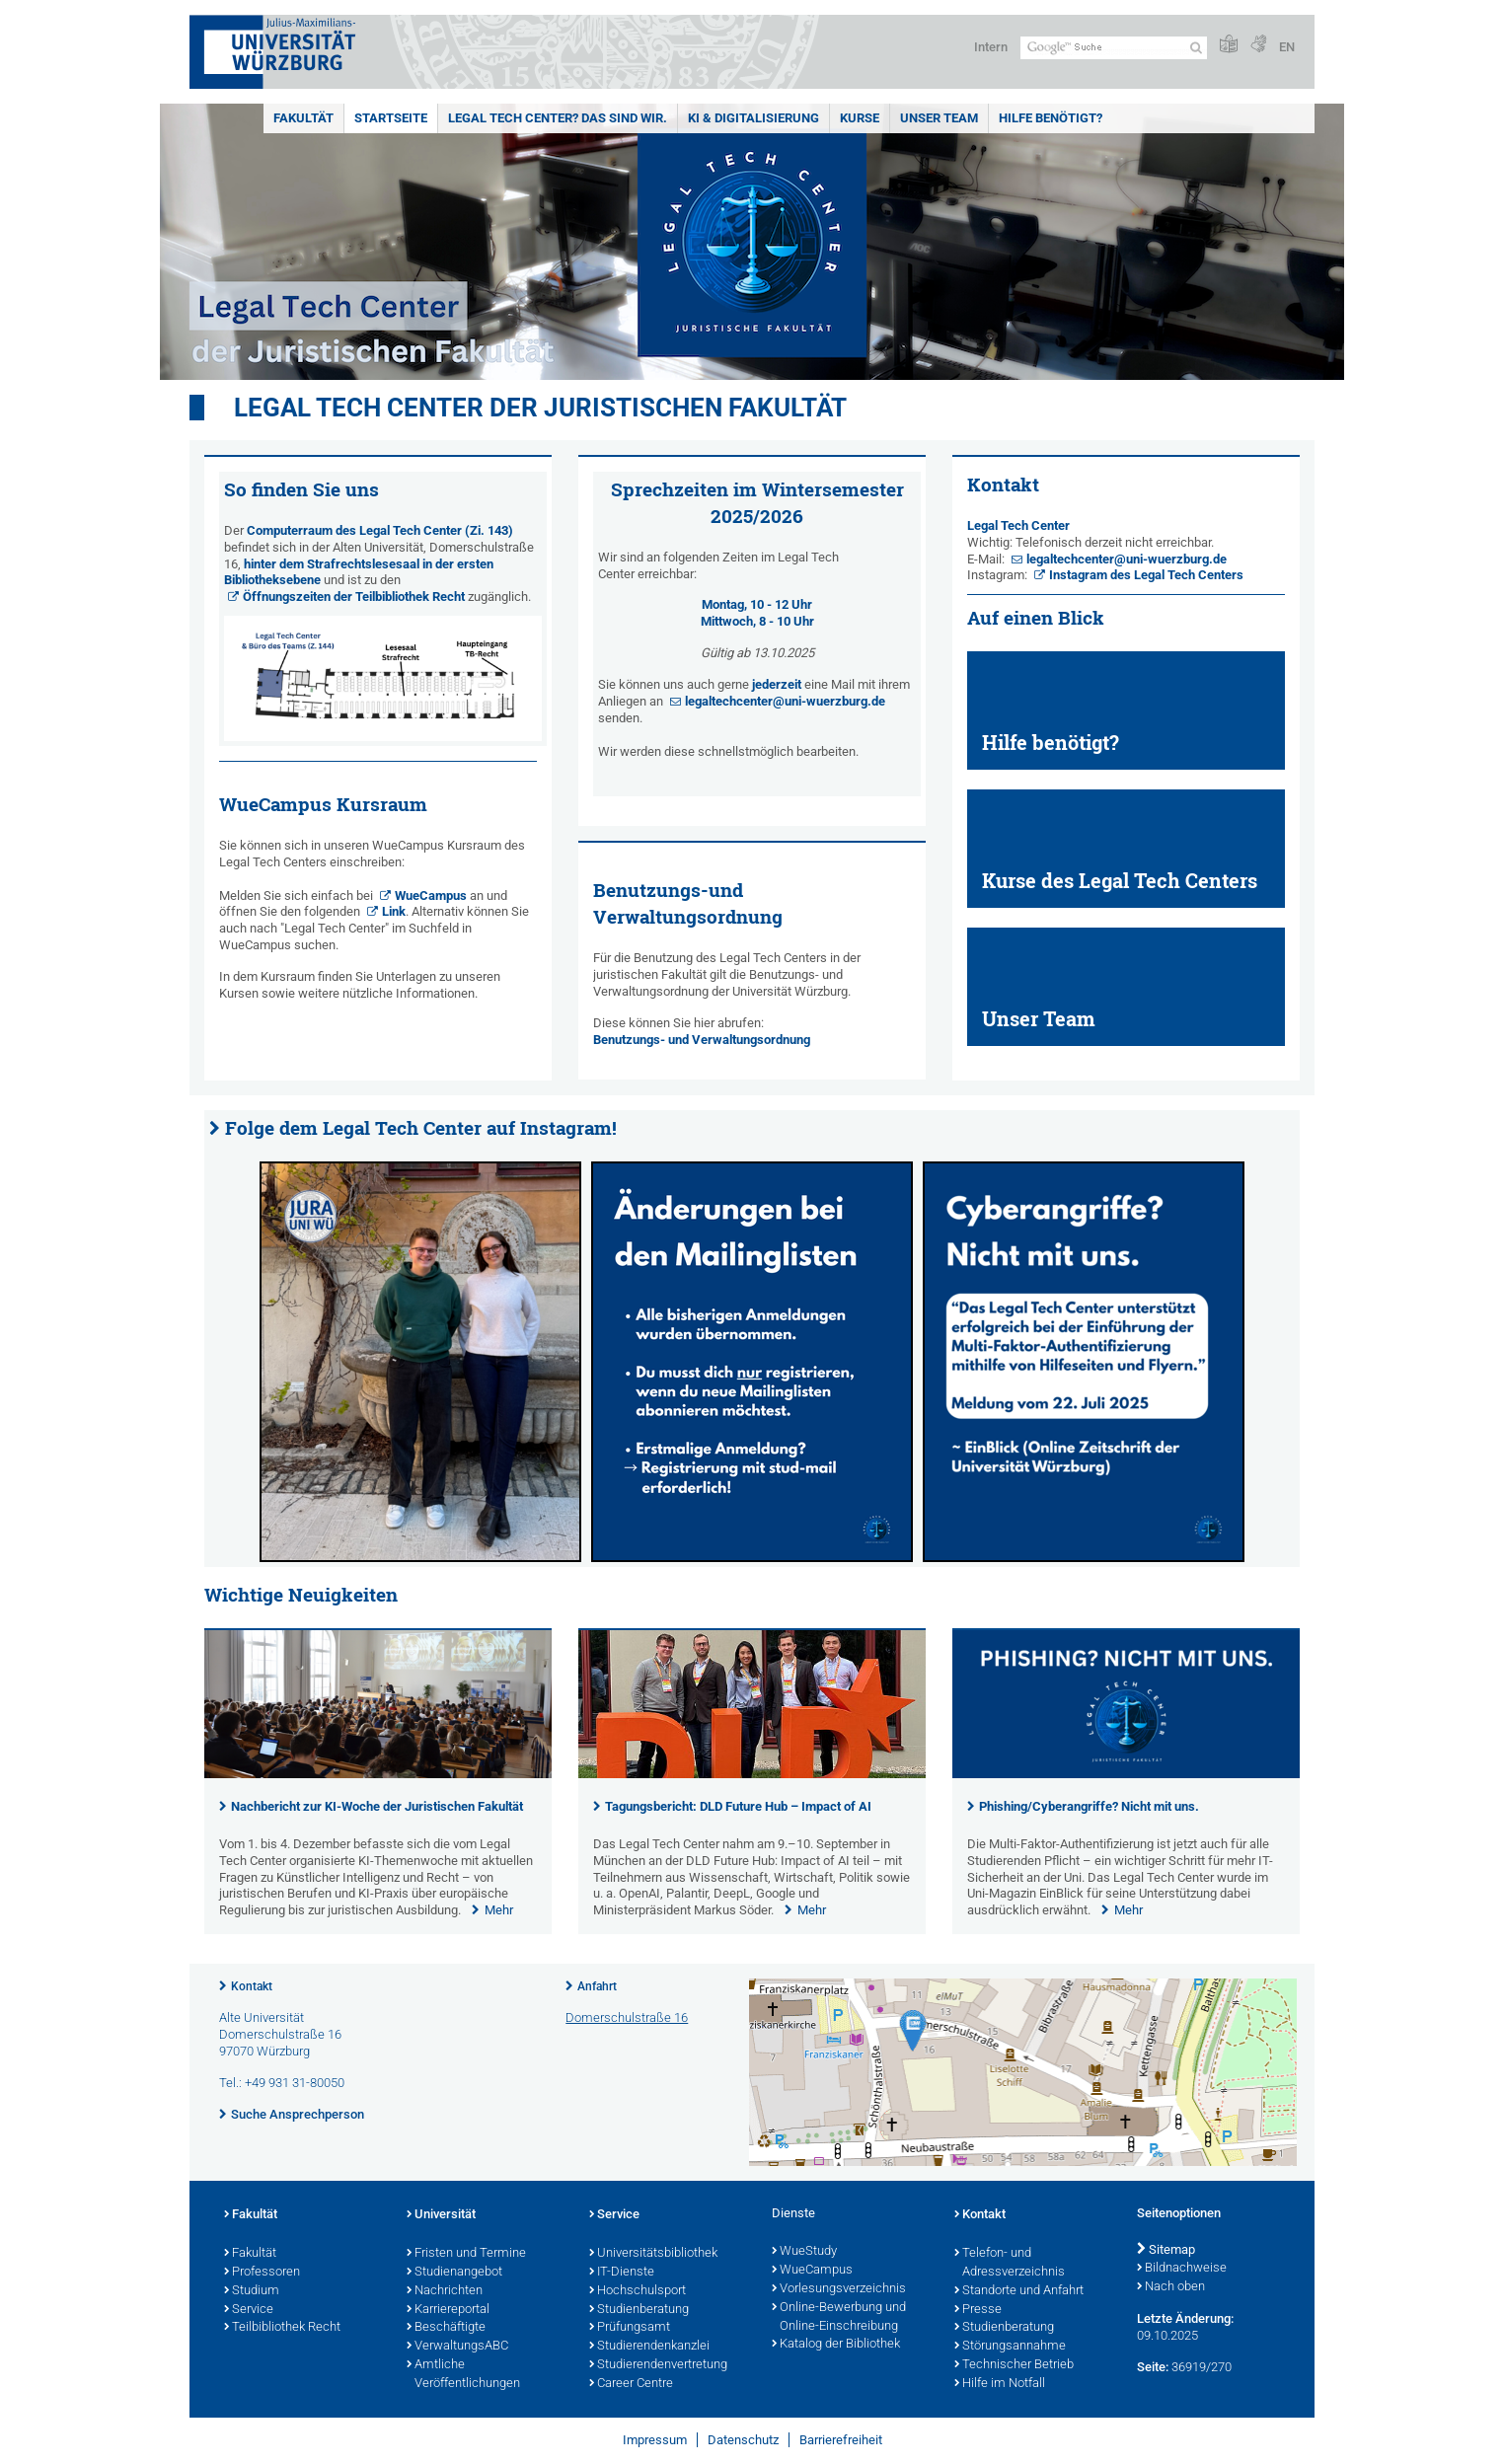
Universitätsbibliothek (653, 2254)
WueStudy (804, 2252)
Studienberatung (639, 2310)
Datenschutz (743, 2439)
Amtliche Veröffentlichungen (463, 2374)
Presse (978, 2310)
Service (248, 2310)
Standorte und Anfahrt (1019, 2291)
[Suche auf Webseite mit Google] (1113, 48)
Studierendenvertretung (658, 2365)
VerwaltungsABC (457, 2346)
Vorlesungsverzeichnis (839, 2289)
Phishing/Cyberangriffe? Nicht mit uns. (1089, 1806)
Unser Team (939, 118)
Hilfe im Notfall (999, 2384)
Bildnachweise (1182, 2268)
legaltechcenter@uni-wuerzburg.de (785, 701)
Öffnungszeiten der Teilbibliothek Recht (354, 596)
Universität (441, 2215)
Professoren (262, 2272)
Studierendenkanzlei (649, 2346)
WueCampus (431, 895)
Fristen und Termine (466, 2254)
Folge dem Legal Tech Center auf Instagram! (421, 1128)
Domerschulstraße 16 (626, 2017)
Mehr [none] (499, 1910)
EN (1287, 46)
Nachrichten (445, 2291)
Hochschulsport (637, 2291)
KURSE (859, 118)
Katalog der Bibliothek (836, 2344)
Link (394, 911)
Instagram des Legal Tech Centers (1146, 574)
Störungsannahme (1010, 2346)
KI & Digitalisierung (753, 118)
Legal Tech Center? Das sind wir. (557, 118)
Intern (991, 46)
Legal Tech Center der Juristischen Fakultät (540, 407)
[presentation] (378, 1773)
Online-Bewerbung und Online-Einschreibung (839, 2317)
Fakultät (303, 118)
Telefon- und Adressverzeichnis (1009, 2263)
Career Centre (631, 2384)
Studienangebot (454, 2272)
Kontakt (251, 1986)
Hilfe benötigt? (1050, 118)
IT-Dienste (621, 2272)
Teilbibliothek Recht (282, 2328)
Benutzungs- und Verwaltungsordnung (701, 1039)
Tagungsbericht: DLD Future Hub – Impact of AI (738, 1806)
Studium (251, 2291)
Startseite (390, 118)
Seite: (1152, 2366)
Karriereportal (448, 2310)
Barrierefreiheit (840, 2439)
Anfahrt (597, 1986)
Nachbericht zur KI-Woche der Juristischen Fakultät (377, 1806)
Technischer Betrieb (1014, 2365)
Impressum (655, 2439)
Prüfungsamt (629, 2328)
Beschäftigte (446, 2328)
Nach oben (1171, 2287)
